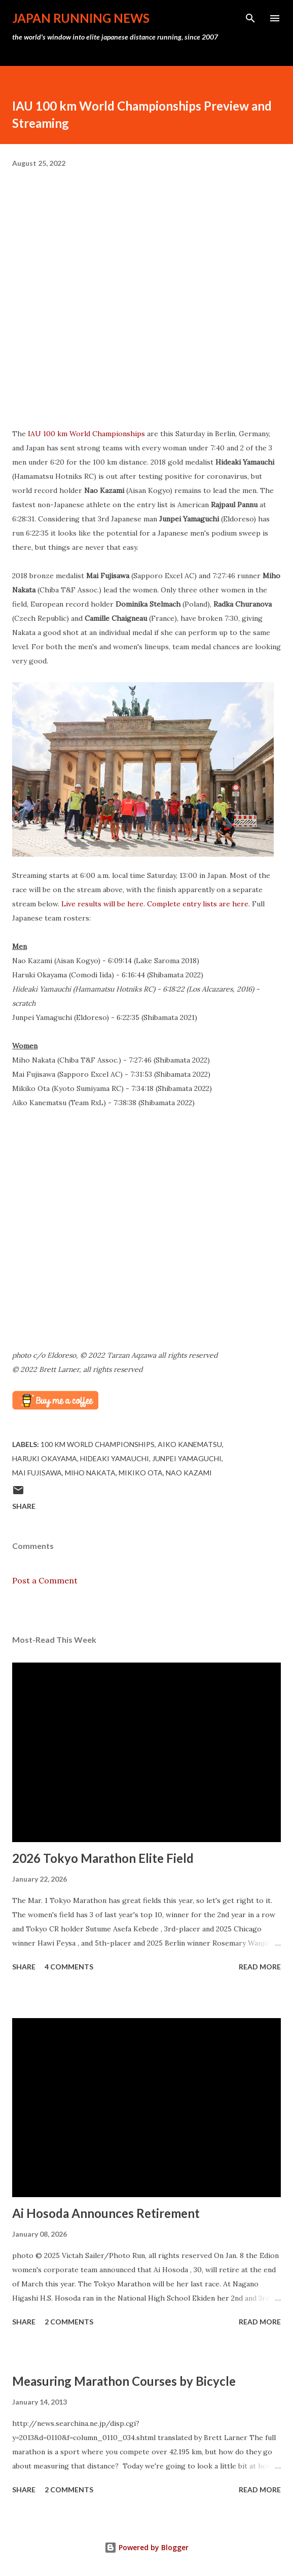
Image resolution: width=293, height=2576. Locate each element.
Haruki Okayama (44, 1458)
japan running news (81, 18)
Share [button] (23, 1506)
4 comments (69, 1966)
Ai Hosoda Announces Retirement (106, 2213)
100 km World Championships (98, 1444)
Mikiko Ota (141, 1472)
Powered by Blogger (146, 2547)
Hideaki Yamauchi (114, 1458)
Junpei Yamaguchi (187, 1458)
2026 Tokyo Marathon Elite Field (103, 1858)
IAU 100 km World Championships (86, 433)
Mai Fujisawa (37, 1472)
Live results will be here (102, 903)
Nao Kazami (189, 1472)
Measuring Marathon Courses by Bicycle (124, 2381)
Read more (260, 1966)
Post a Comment (45, 1580)
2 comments (69, 2321)
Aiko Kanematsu (190, 1444)
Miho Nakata (90, 1472)
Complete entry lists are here (197, 903)
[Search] (250, 18)
